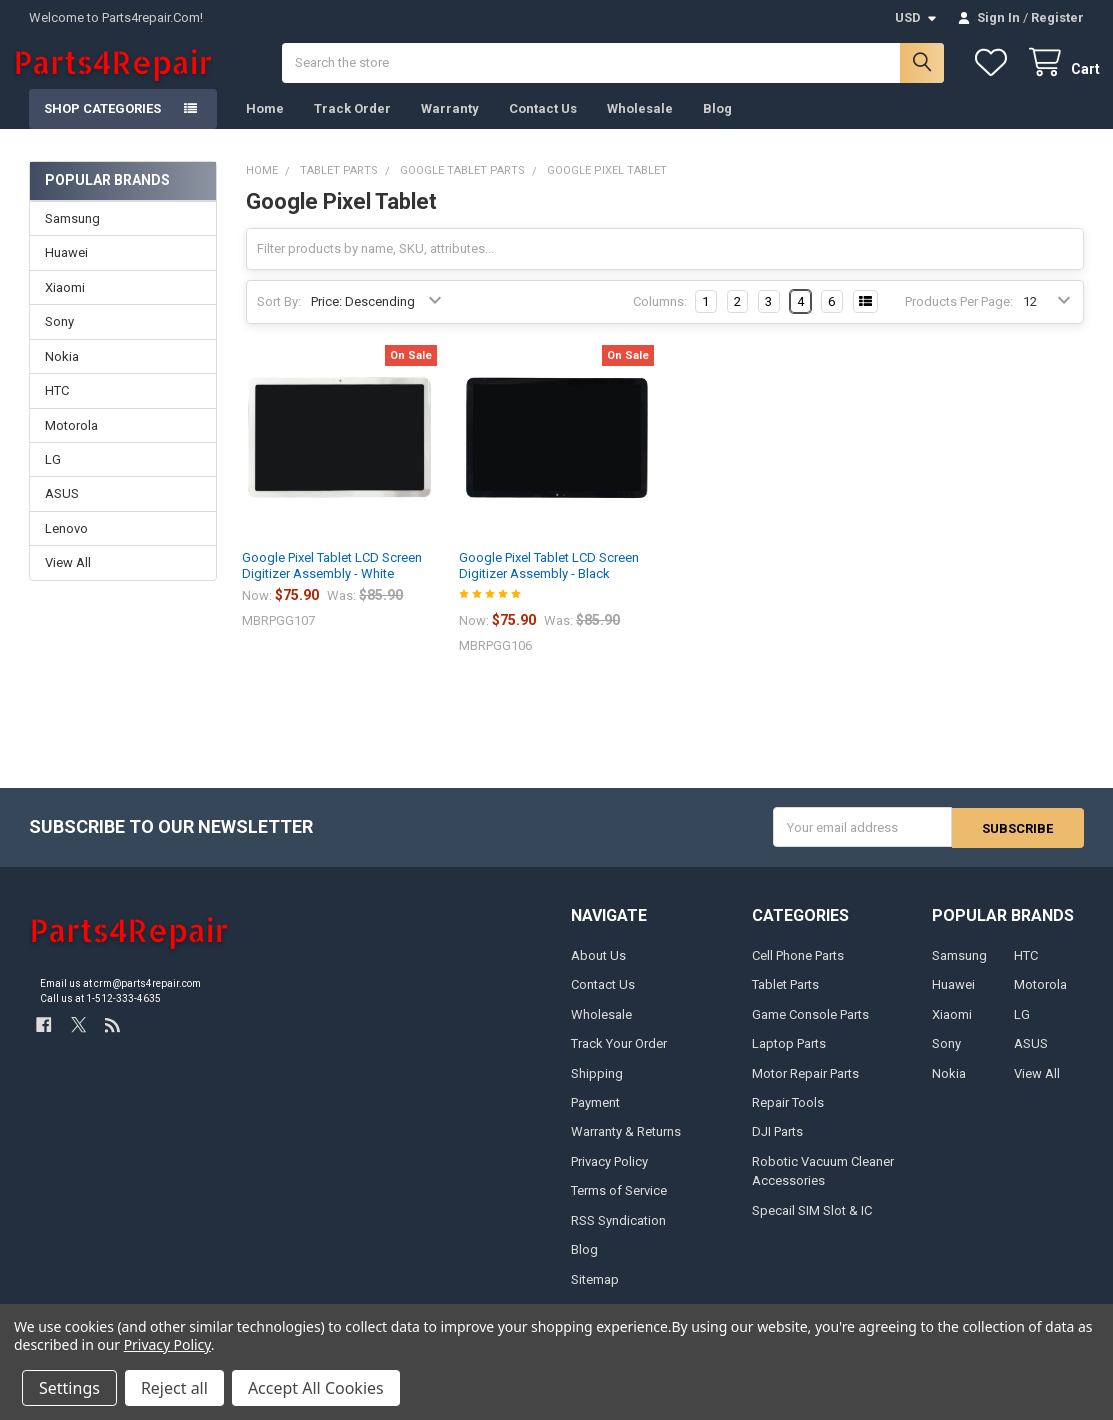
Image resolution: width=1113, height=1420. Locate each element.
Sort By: (279, 318)
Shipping (597, 1089)
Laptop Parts (789, 1060)
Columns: (660, 318)
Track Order (352, 125)
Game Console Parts (810, 1030)
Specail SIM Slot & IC (812, 1227)
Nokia (62, 372)
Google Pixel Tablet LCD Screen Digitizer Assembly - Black (549, 582)
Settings (69, 1388)
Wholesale (640, 125)
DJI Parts (777, 1148)
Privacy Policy (609, 1178)
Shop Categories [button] (102, 125)
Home (265, 125)
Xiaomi (65, 304)
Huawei (66, 269)
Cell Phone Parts (798, 971)
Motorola (71, 441)
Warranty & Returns (626, 1148)
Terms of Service (619, 1207)
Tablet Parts (785, 1001)
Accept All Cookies (316, 1388)
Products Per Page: (959, 318)
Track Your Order (619, 1060)
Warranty (450, 125)
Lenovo (66, 545)
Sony (59, 338)
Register (1057, 17)
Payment (595, 1119)
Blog (717, 125)
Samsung (72, 235)
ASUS (62, 510)
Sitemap (595, 1296)
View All (68, 579)
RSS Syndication (618, 1237)
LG (53, 476)
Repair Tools (788, 1119)
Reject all (174, 1388)
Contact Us (543, 125)
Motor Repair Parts (805, 1089)
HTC (57, 407)
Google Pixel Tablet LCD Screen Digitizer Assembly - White (332, 582)
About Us (598, 971)
